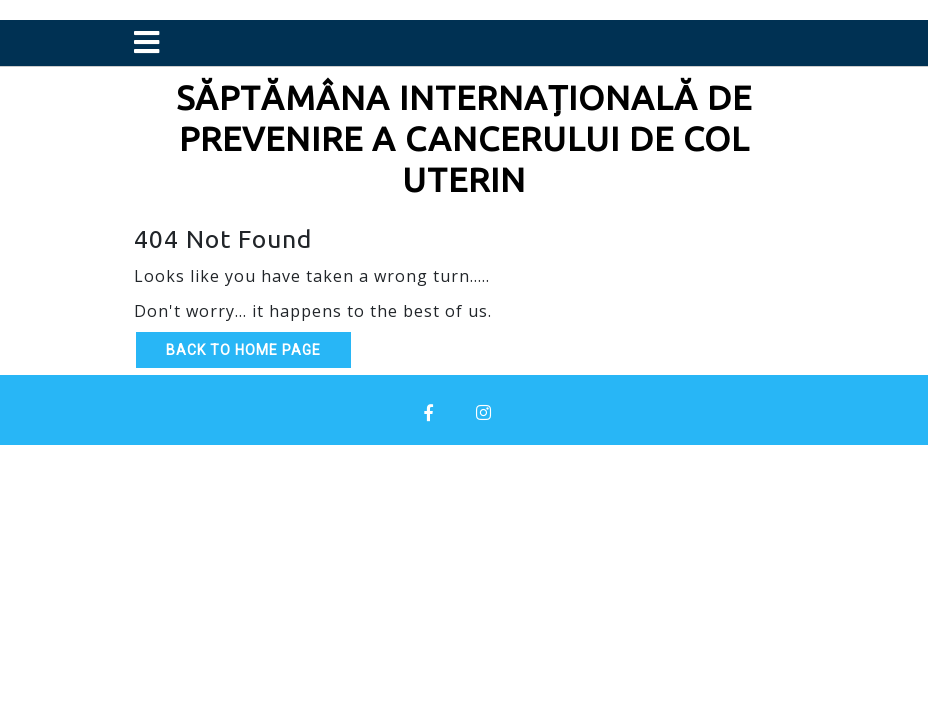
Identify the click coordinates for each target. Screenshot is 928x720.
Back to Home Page (243, 350)
